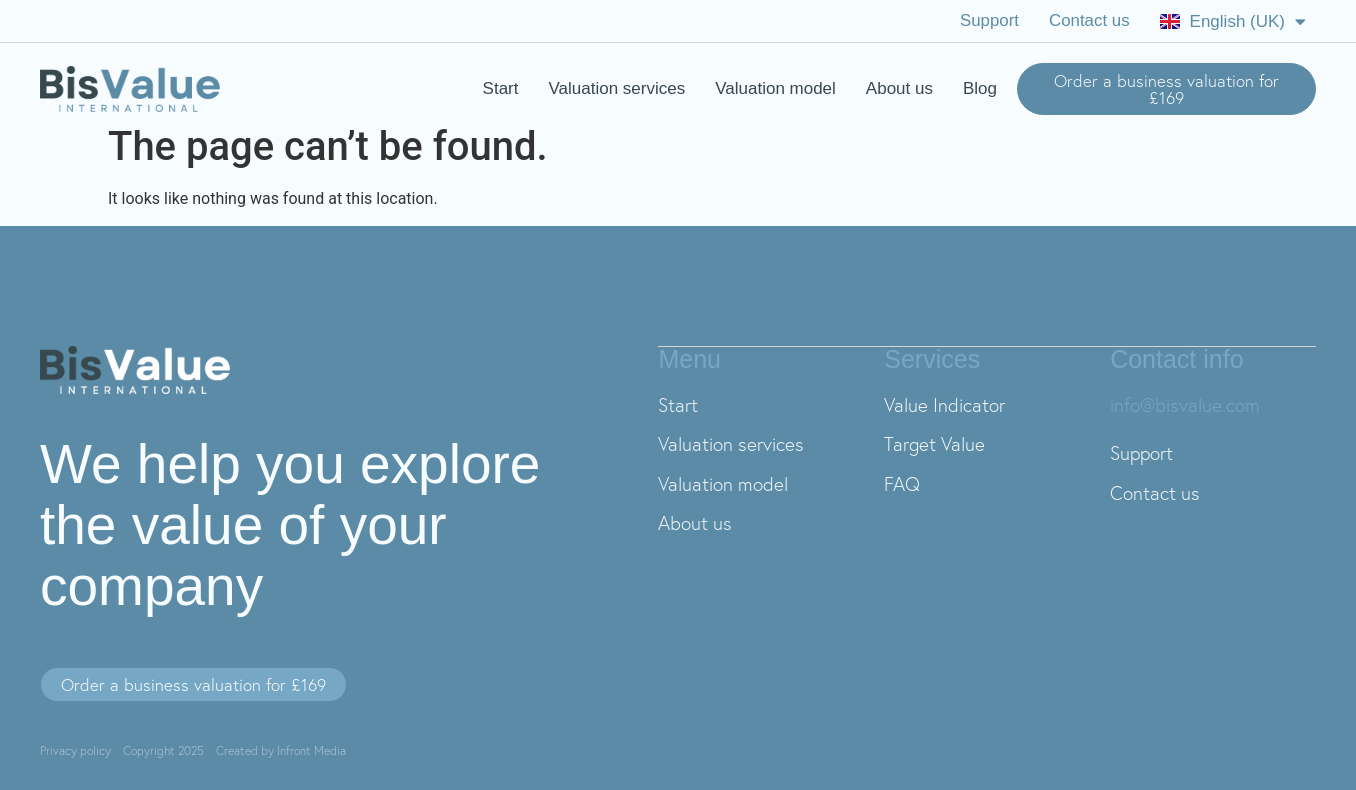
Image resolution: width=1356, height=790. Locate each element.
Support (989, 20)
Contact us (1088, 20)
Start (501, 88)
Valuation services (617, 88)
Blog (980, 88)
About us (899, 88)
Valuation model (775, 88)
